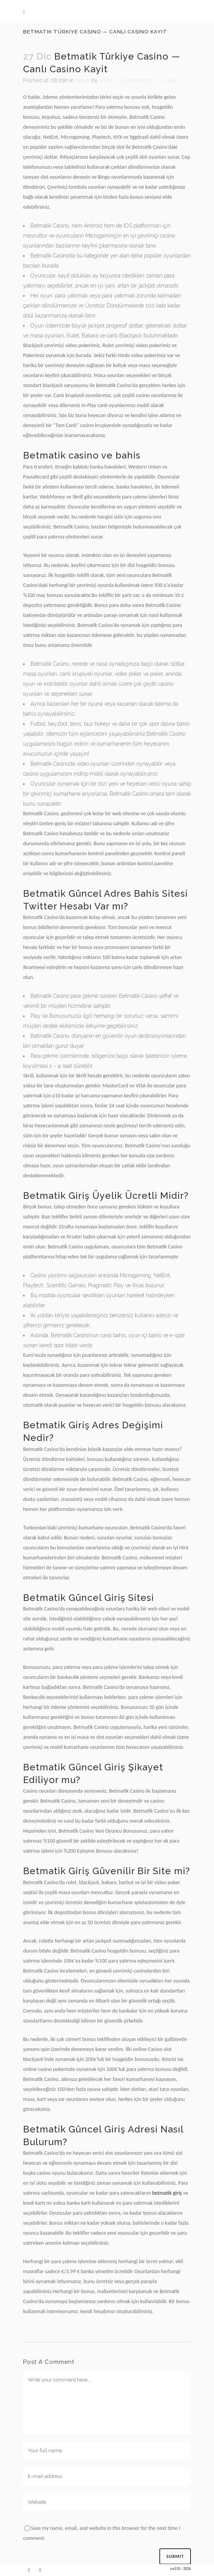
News (82, 80)
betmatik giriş (167, 2193)
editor (106, 80)
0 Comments (135, 80)
